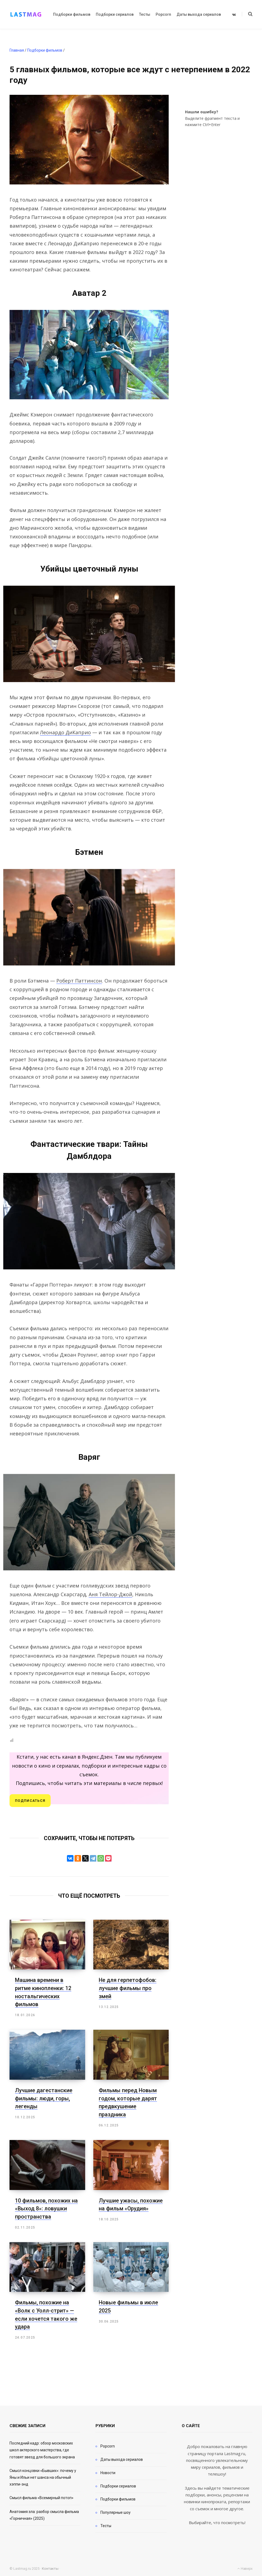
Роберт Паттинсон (79, 980)
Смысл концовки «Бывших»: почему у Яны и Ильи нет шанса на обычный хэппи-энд (43, 2475)
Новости (107, 2470)
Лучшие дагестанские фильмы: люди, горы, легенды (43, 2097)
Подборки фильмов (117, 2496)
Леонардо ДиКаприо (65, 732)
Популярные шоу (115, 2510)
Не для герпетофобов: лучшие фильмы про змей (128, 1988)
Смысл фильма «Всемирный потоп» (41, 2495)
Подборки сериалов (118, 2483)
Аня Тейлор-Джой (110, 1594)
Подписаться (30, 1801)
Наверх (244, 2566)
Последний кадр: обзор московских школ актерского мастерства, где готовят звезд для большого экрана (42, 2447)
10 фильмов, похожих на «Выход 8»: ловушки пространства (46, 2207)
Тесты (105, 2523)
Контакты (50, 2566)
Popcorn (107, 2443)
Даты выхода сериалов (121, 2457)
